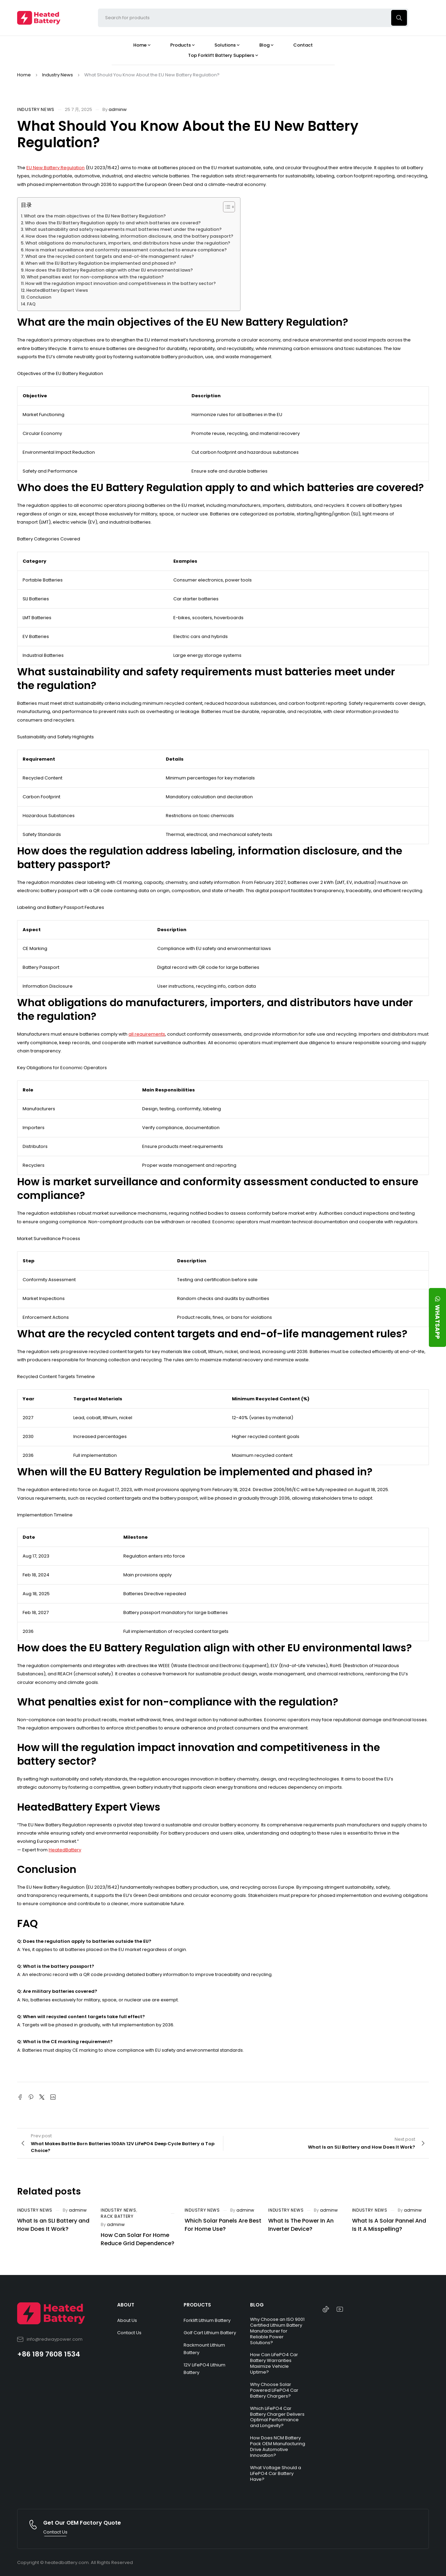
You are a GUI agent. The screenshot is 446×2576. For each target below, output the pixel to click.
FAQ (31, 304)
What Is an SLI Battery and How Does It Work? (53, 2225)
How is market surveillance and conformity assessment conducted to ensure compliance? (126, 250)
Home (24, 75)
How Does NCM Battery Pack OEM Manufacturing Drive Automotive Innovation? (277, 2447)
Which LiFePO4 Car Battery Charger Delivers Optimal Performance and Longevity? (277, 2417)
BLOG (257, 2304)
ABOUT (125, 2304)
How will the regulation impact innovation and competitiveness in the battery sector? (120, 283)
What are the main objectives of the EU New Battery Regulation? (95, 216)
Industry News (57, 75)
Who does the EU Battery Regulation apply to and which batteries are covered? (113, 223)
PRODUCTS (197, 2304)
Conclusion (38, 297)
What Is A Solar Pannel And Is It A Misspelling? (389, 2225)
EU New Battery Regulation (55, 167)
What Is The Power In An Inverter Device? (301, 2225)
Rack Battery (117, 2216)
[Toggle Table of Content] (225, 207)
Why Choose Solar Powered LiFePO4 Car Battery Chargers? (274, 2390)
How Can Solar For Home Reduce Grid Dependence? (137, 2239)
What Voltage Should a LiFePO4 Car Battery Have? (275, 2473)
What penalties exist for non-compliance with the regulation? (95, 277)
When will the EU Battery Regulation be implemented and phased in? (100, 263)
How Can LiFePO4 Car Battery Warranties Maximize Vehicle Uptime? (274, 2363)
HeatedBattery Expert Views (57, 290)
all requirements (146, 1034)
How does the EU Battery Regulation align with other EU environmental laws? (109, 270)
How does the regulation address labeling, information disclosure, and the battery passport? (129, 236)
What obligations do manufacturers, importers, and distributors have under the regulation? (127, 243)
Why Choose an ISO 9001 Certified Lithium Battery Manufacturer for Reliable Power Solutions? (277, 2331)
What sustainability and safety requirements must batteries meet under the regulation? (123, 229)
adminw (118, 109)
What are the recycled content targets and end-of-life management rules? (109, 256)
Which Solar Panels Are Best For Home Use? (223, 2225)
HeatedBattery (65, 1850)
